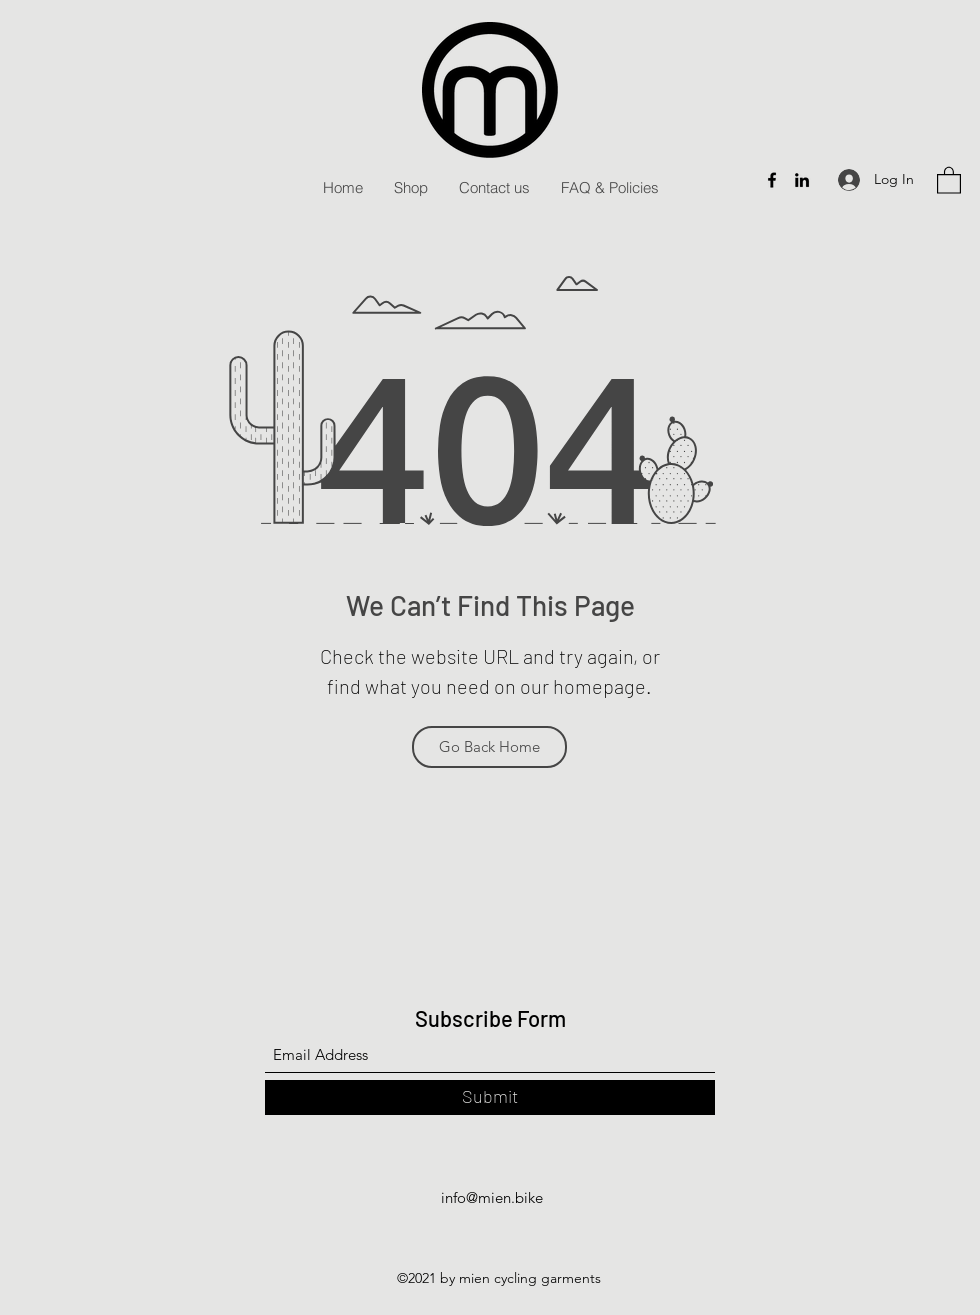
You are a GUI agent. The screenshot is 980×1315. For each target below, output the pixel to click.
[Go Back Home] (489, 747)
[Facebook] (772, 180)
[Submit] (490, 1097)
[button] (949, 179)
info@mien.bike (492, 1197)
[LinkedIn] (802, 180)
